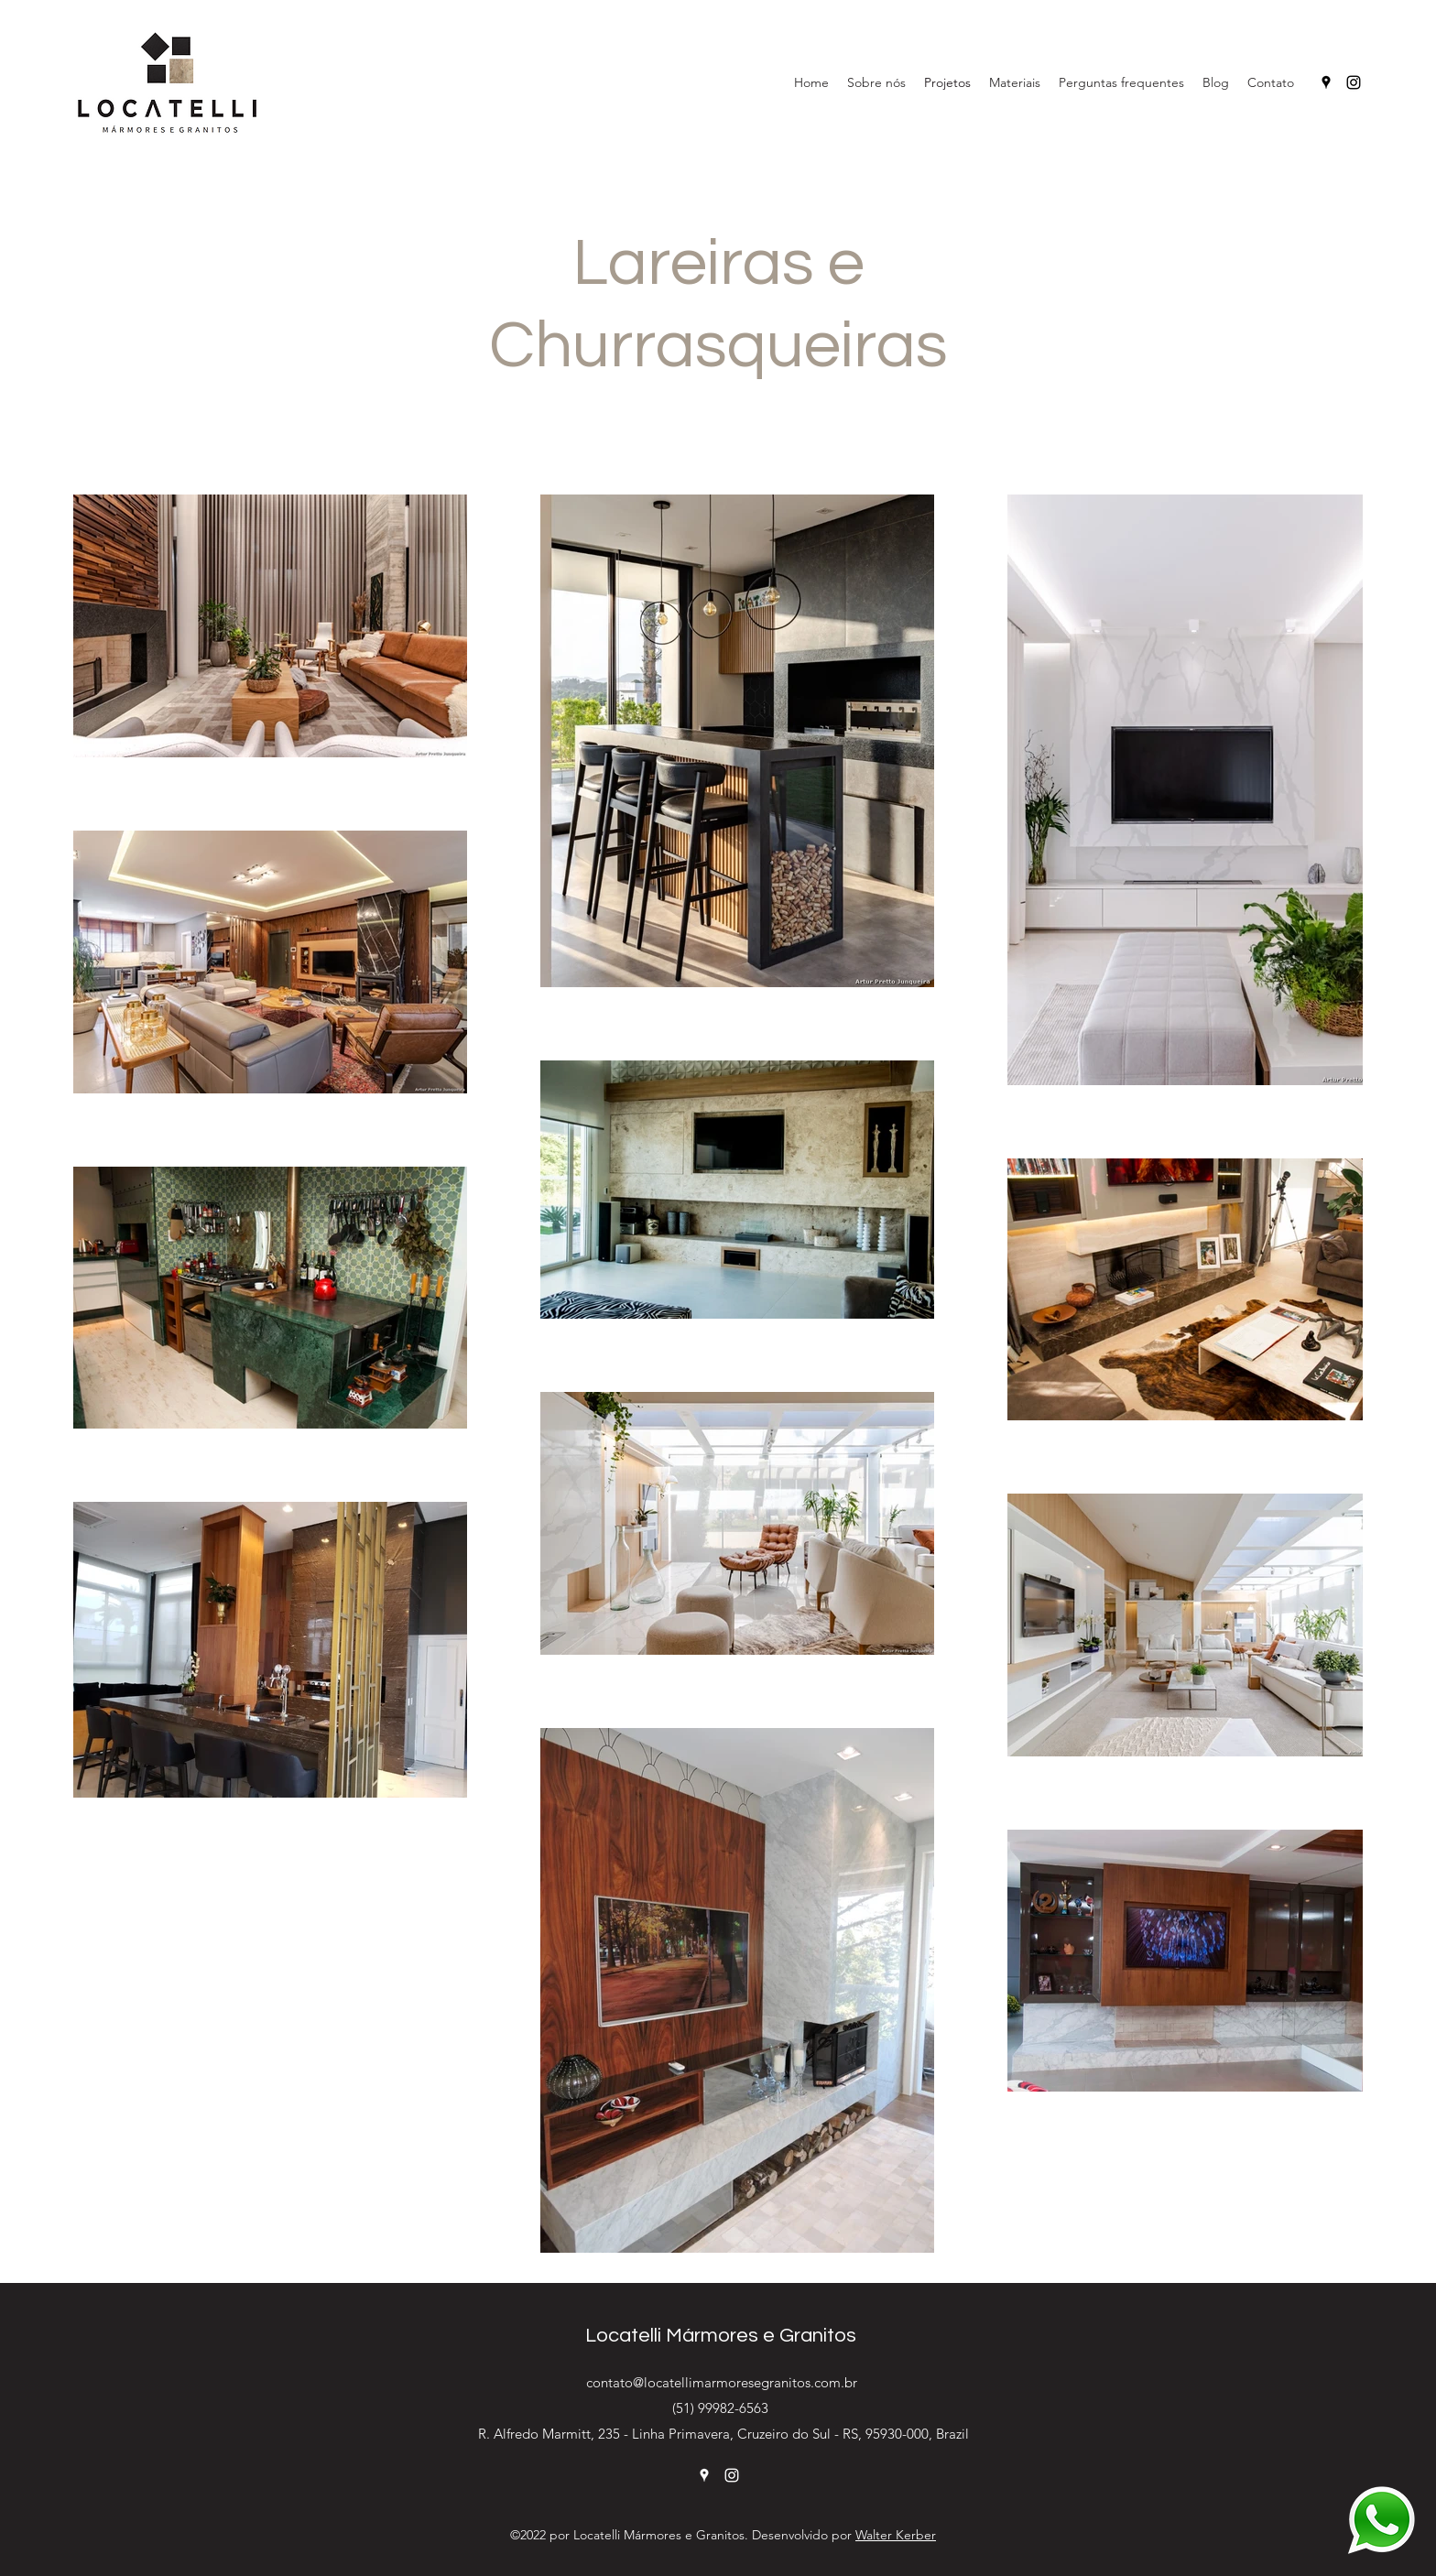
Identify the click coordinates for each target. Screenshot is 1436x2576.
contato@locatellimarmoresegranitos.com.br (721, 2382)
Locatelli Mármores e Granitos (720, 2335)
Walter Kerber (895, 2535)
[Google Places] (1326, 82)
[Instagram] (1353, 82)
